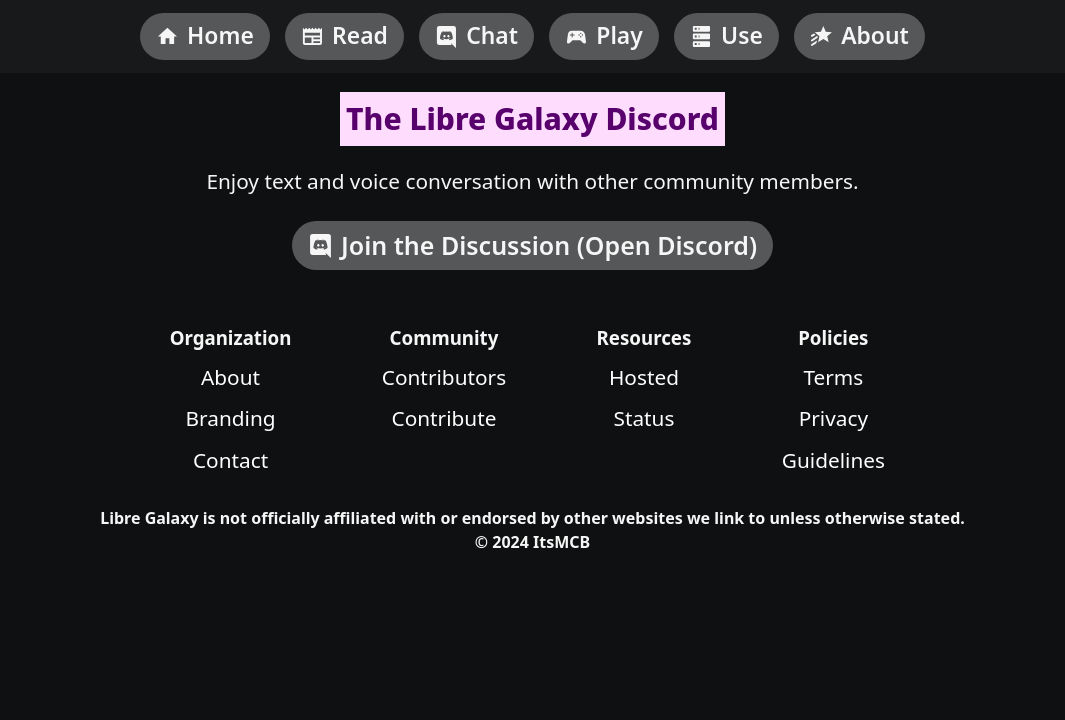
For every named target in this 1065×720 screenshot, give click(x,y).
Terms (833, 377)
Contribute (444, 418)
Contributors (444, 377)
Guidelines (833, 460)
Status (643, 418)
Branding (231, 418)
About (230, 377)
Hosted (644, 377)
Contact (230, 460)
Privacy (833, 418)
